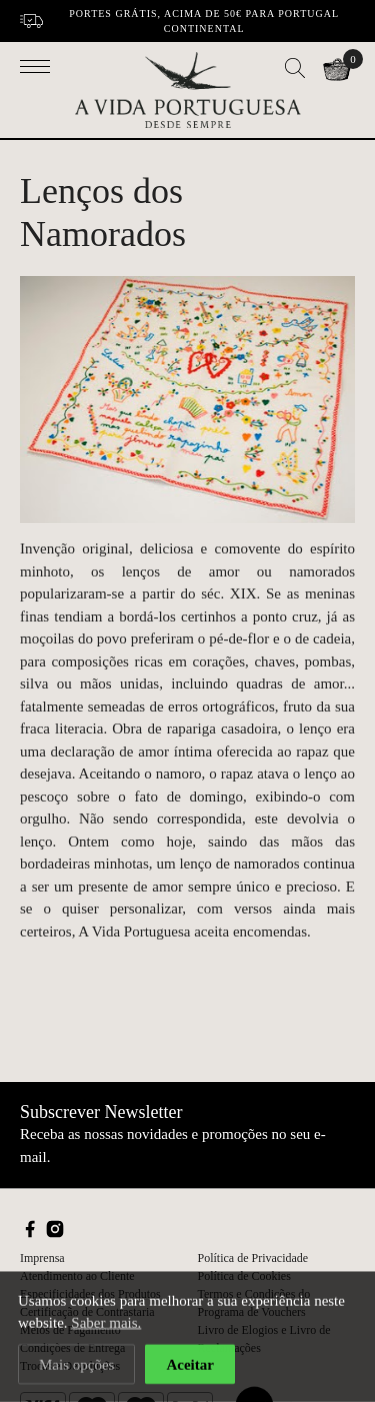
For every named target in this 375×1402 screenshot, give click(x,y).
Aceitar (189, 1365)
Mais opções (76, 1365)
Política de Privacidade (253, 1258)
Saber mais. (106, 1324)
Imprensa (42, 1258)
